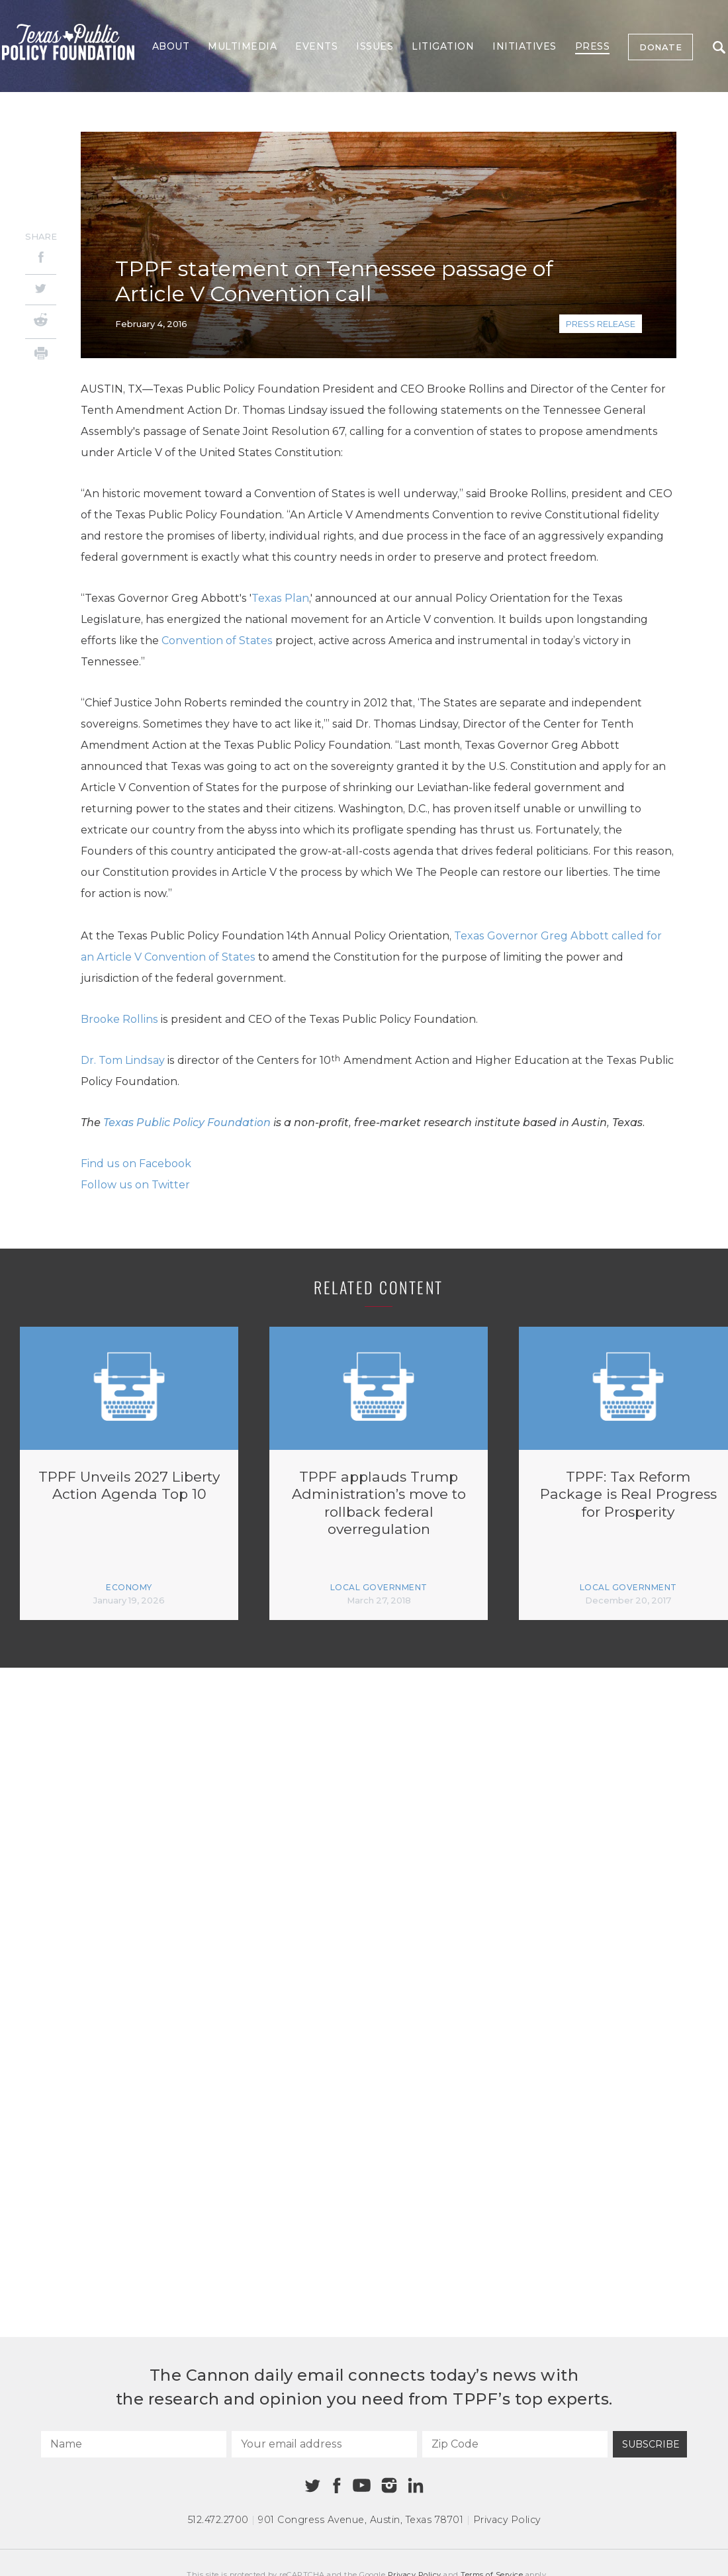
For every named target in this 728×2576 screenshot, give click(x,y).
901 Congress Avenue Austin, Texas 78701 (360, 2520)
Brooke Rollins (119, 1019)
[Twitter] (40, 290)
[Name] (133, 2444)
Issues (374, 46)
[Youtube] (361, 2486)
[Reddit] (40, 321)
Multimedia (242, 46)
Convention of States (217, 640)
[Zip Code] (515, 2444)
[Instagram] (389, 2485)
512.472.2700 (218, 2520)
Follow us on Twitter (135, 1184)
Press (592, 46)
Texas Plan (280, 598)
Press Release (600, 323)
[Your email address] (324, 2444)
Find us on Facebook (136, 1163)
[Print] (40, 355)
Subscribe (651, 2444)
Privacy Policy (507, 2520)
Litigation (443, 46)
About (171, 46)
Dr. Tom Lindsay (123, 1060)
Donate (660, 47)
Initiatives (524, 46)
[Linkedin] (415, 2485)
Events (316, 46)
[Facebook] (40, 259)
